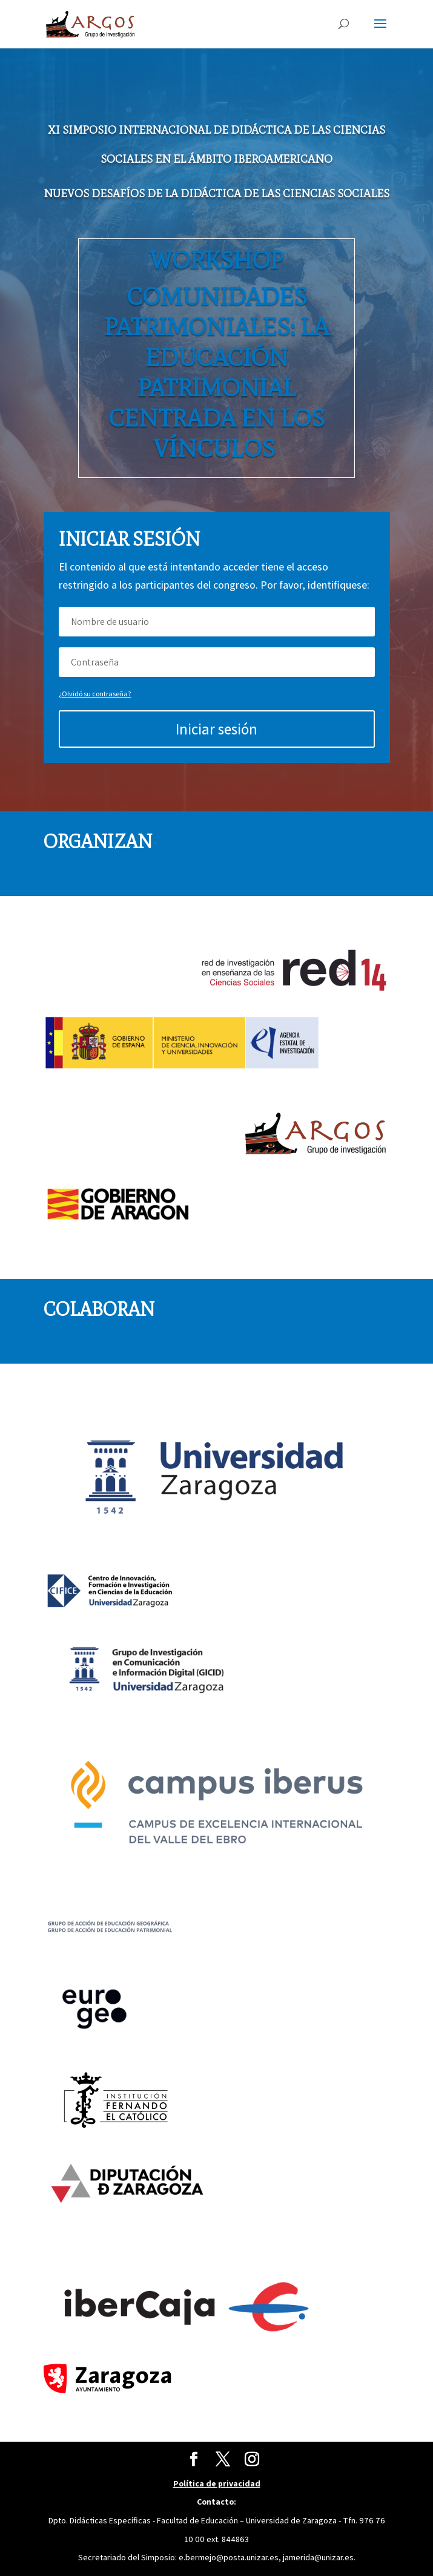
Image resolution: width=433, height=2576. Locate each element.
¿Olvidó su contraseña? (95, 693)
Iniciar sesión (216, 729)
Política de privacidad (216, 2483)
